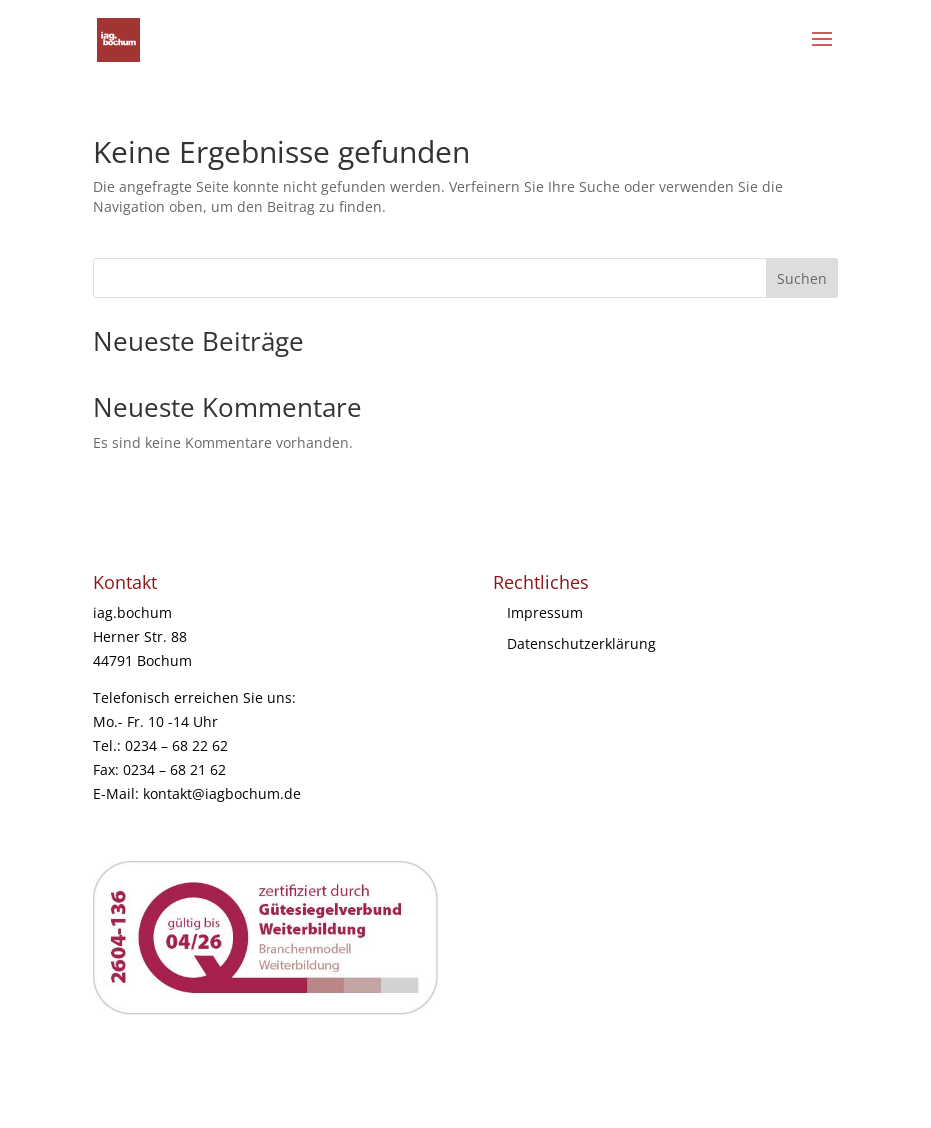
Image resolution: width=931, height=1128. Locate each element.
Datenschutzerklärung (581, 643)
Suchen (802, 278)
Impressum (545, 612)
